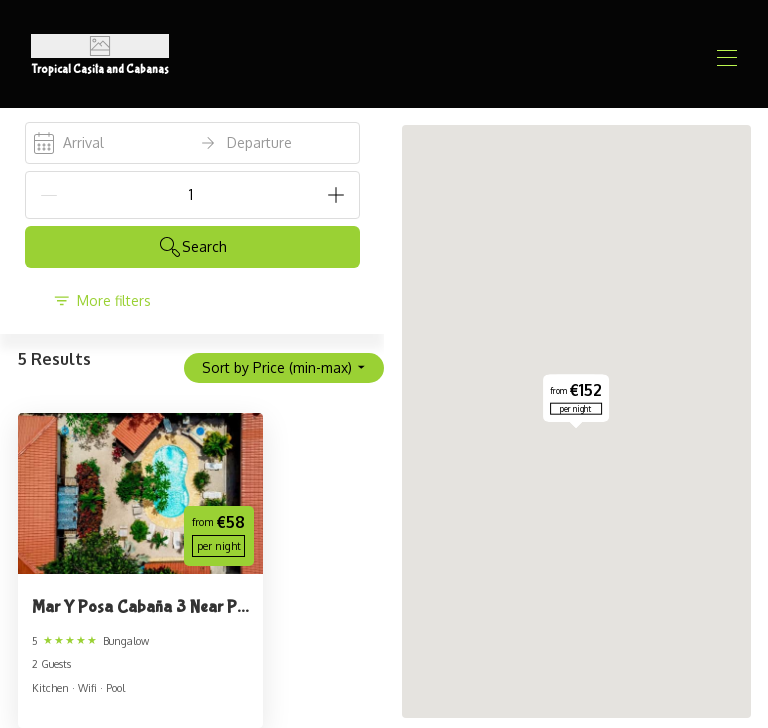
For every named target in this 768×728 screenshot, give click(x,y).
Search (192, 247)
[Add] (336, 195)
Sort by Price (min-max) (284, 367)
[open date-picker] (192, 143)
